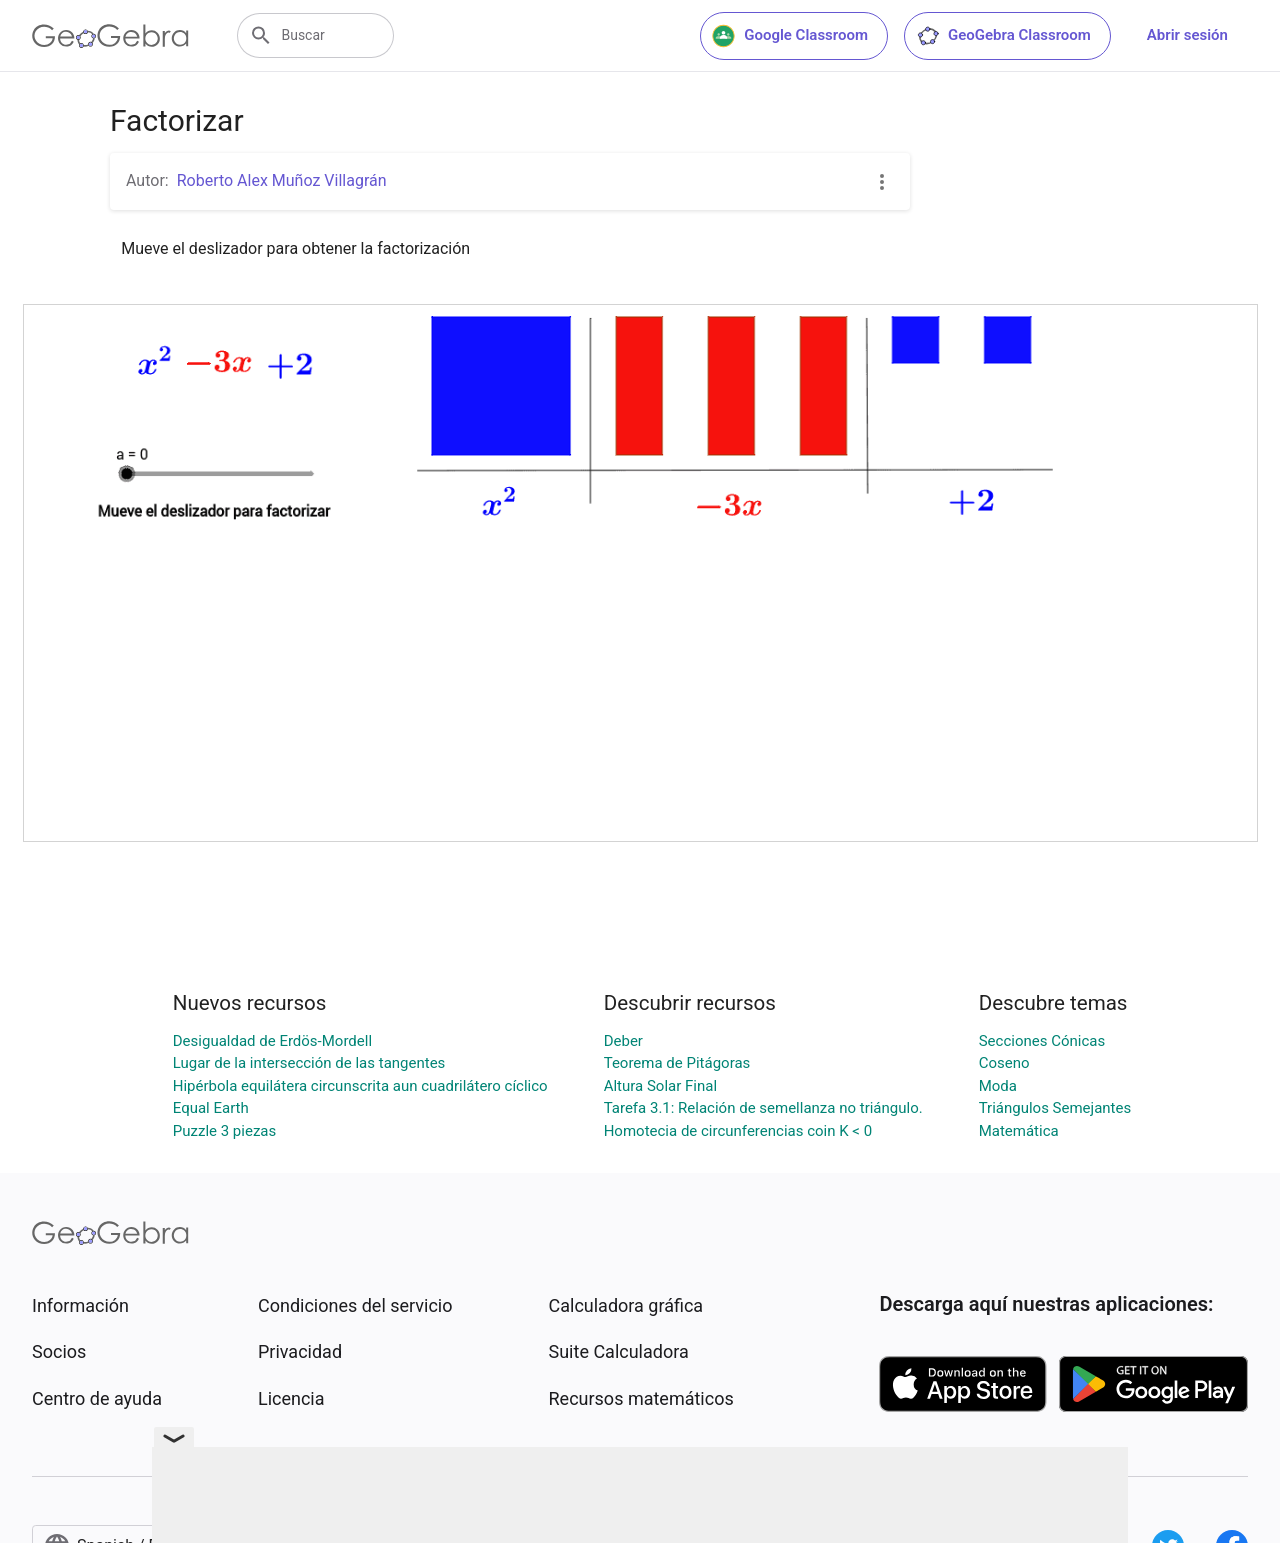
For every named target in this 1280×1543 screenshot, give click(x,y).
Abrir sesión (1187, 35)
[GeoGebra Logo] (110, 36)
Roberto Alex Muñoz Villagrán (282, 180)
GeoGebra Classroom (1003, 36)
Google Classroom (790, 36)
